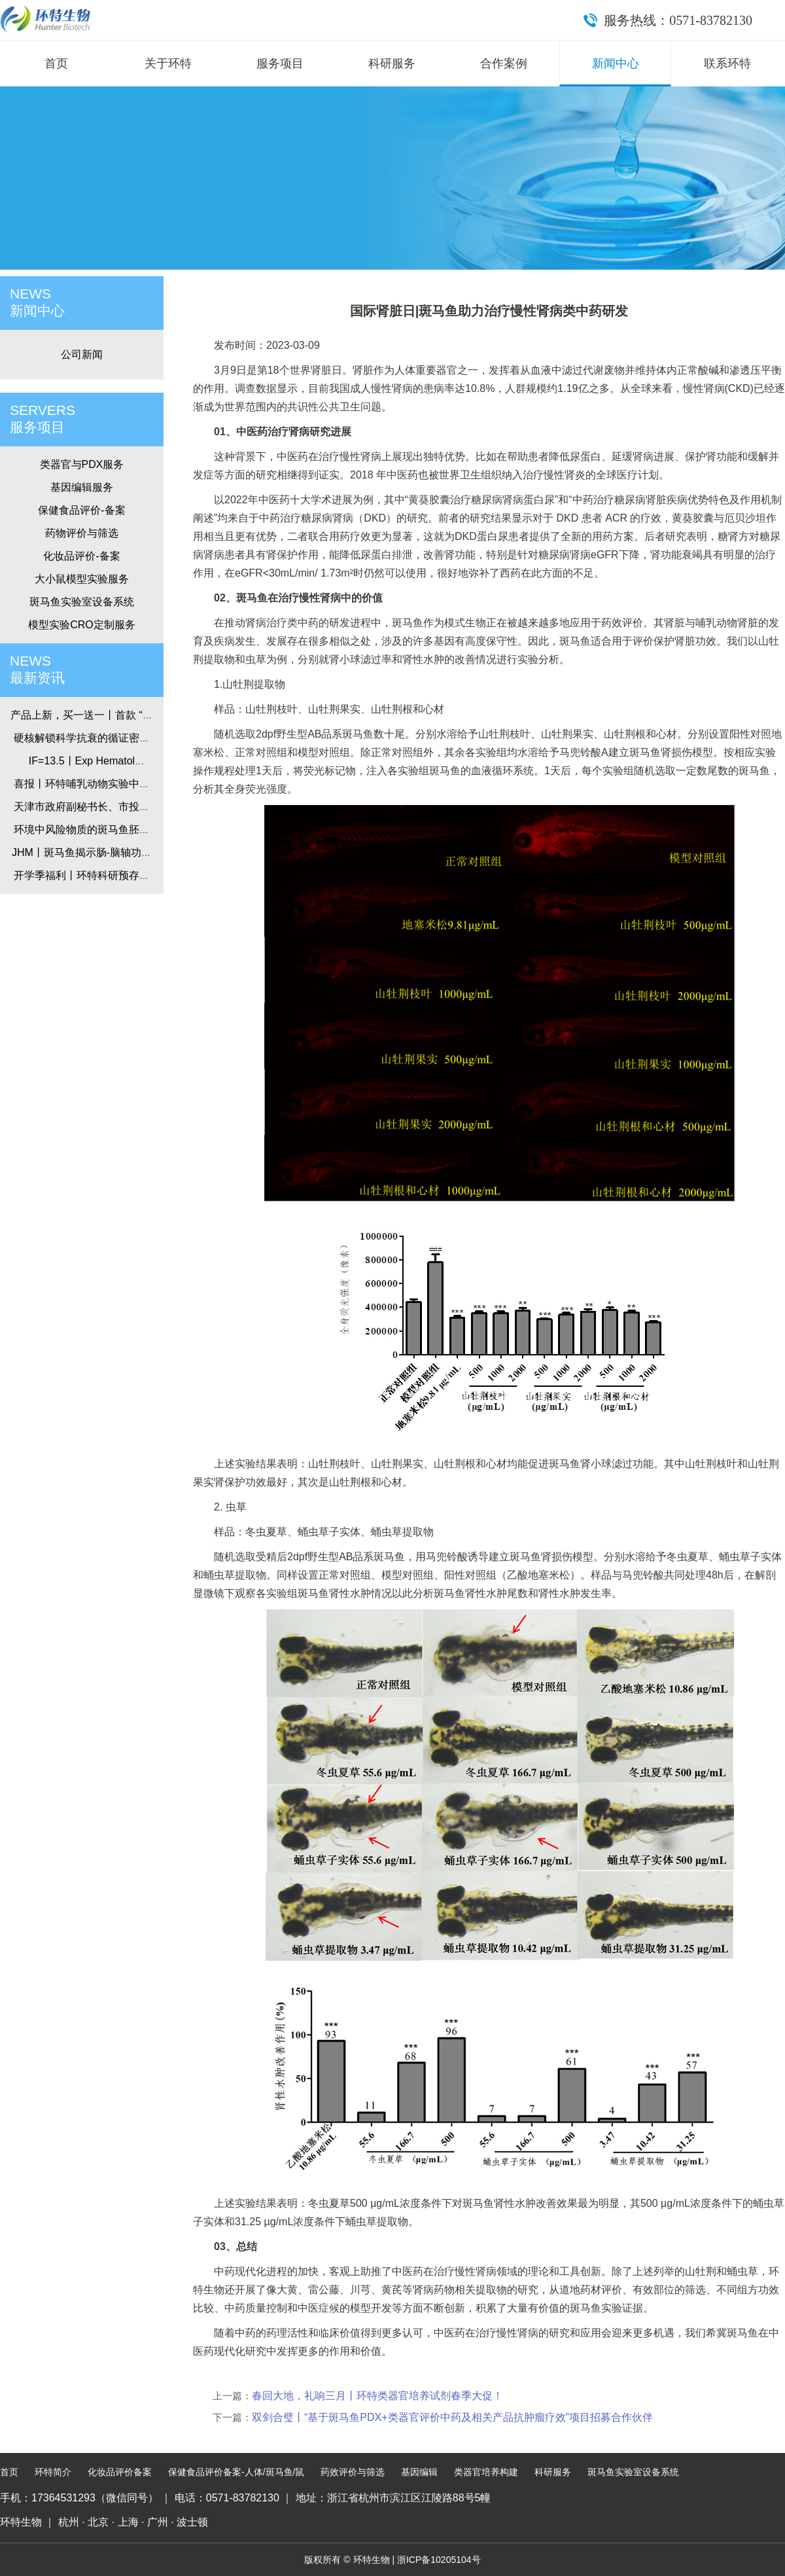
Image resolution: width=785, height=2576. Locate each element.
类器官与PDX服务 (82, 464)
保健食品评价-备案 (81, 510)
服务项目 (280, 63)
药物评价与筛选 (81, 533)
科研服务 (391, 63)
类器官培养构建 (486, 2472)
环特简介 (53, 2472)
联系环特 (727, 63)
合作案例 (503, 63)
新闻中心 (615, 63)
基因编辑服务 (81, 487)
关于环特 (168, 63)
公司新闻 (82, 354)
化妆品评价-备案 (81, 556)
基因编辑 (419, 2472)
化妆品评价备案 (120, 2472)
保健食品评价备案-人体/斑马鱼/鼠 (236, 2472)
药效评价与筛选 (353, 2472)
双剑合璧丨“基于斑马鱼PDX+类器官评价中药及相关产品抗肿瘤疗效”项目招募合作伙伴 (452, 2417)
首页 (56, 63)
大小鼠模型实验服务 (82, 578)
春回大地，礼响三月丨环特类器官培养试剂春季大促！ (377, 2395)
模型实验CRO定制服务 (81, 624)
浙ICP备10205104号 (439, 2559)
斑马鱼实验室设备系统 (81, 601)
